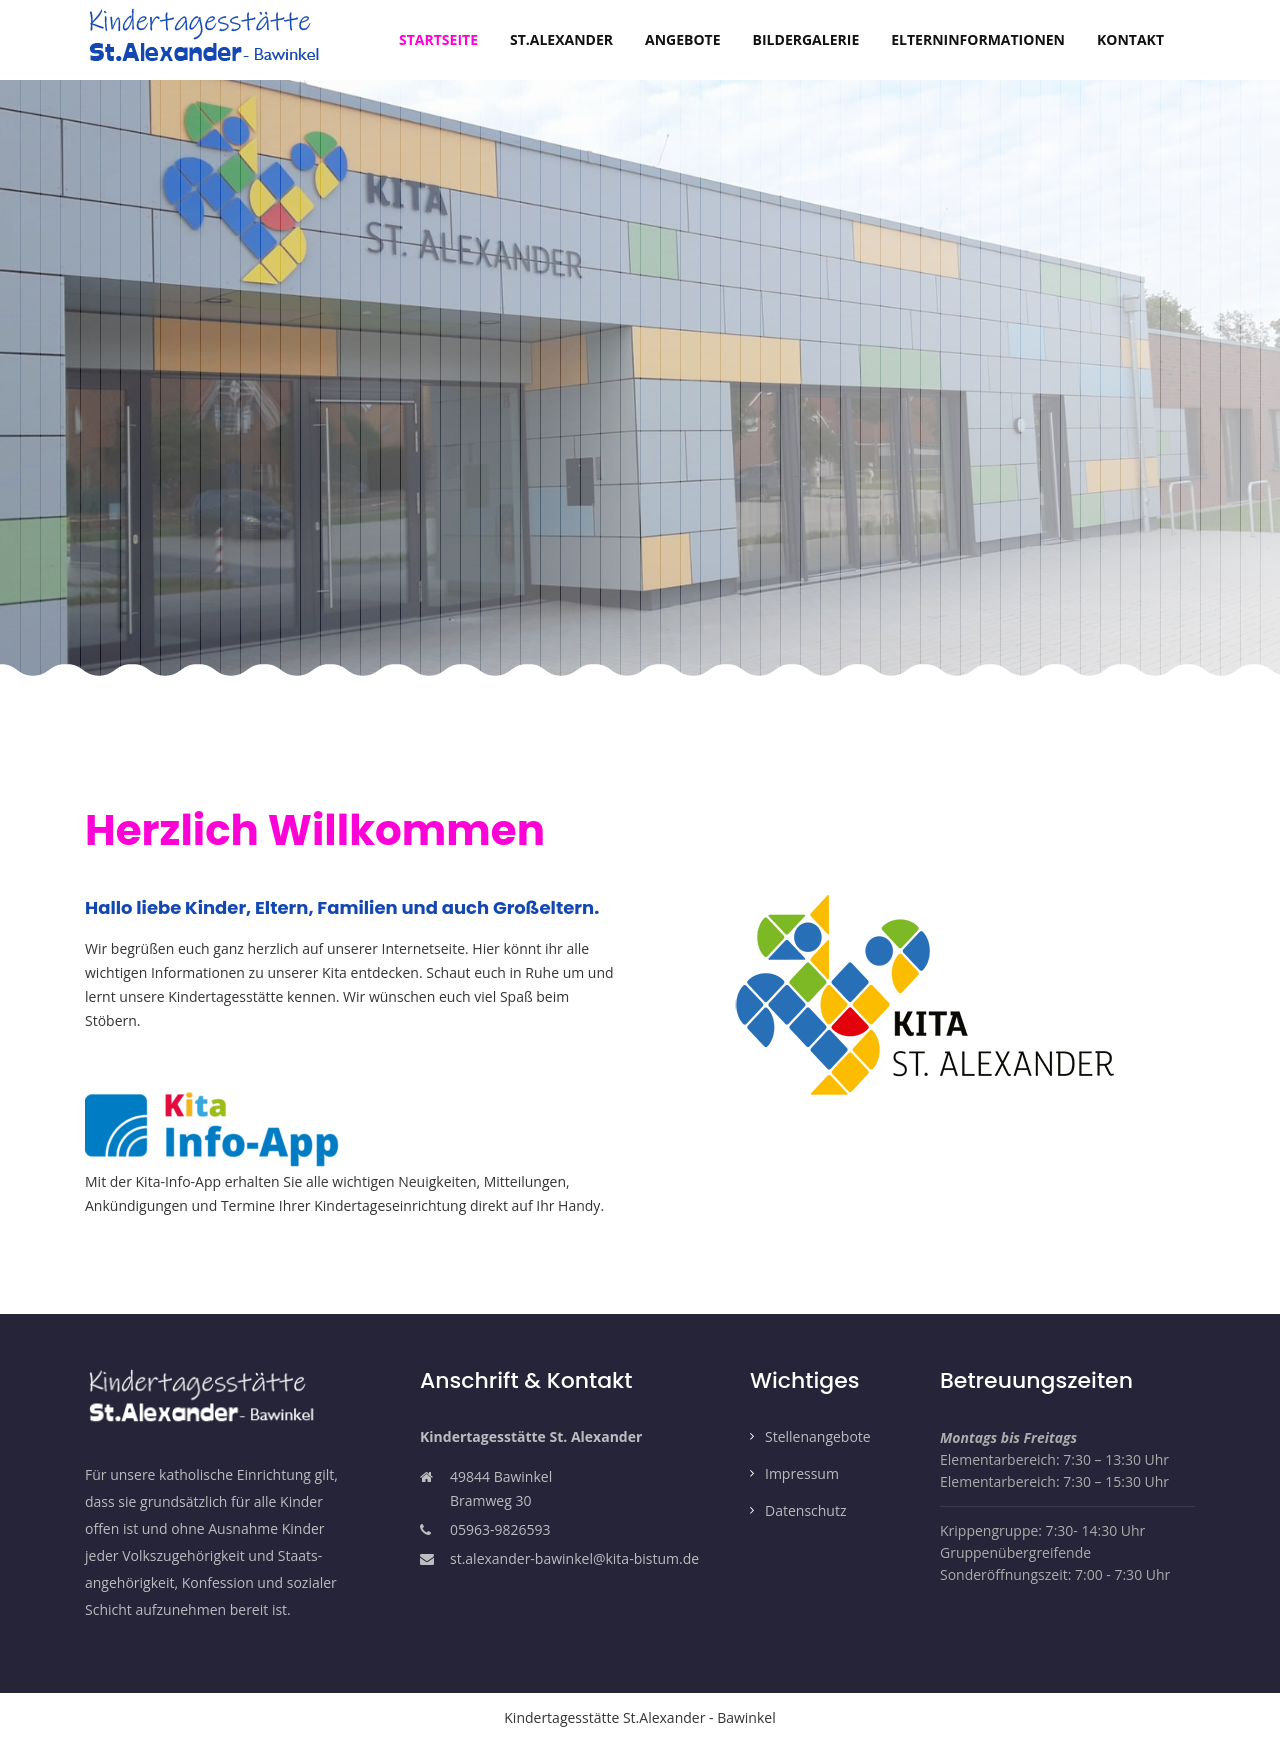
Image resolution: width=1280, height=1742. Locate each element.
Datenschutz (805, 1510)
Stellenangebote (818, 1436)
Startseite (446, 38)
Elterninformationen (978, 39)
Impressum (802, 1473)
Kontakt (1130, 39)
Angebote (683, 39)
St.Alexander (561, 39)
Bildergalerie (806, 39)
